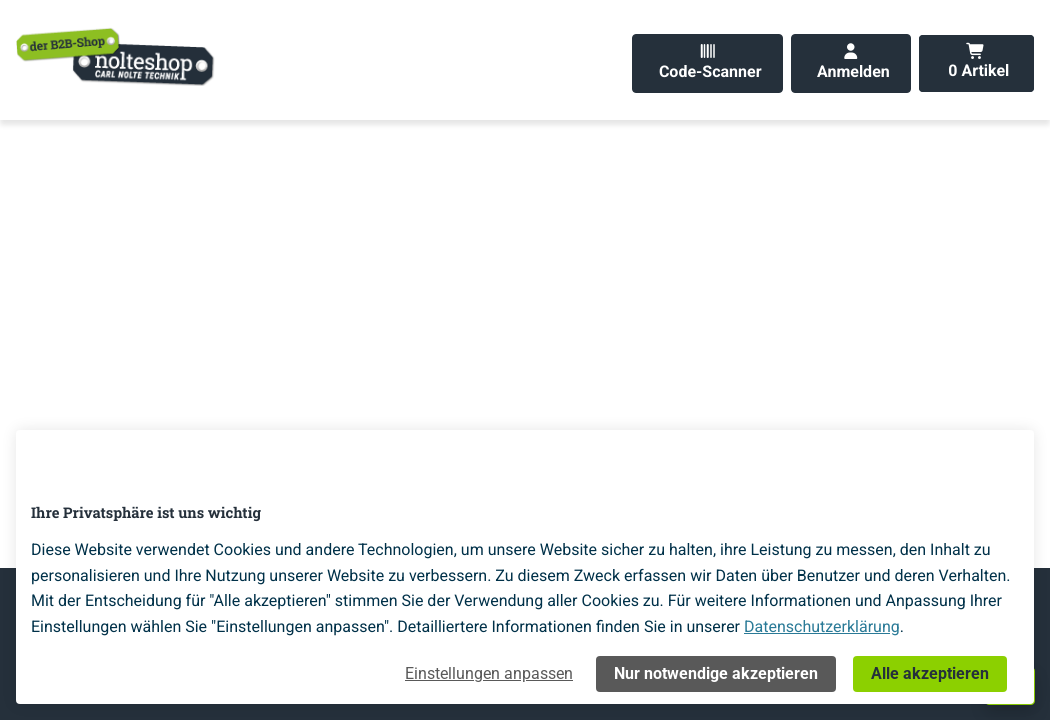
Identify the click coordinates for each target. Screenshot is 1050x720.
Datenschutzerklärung (822, 626)
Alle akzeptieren (930, 673)
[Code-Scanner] (707, 63)
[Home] (116, 56)
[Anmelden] (851, 63)
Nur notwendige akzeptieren (716, 673)
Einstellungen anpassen (489, 673)
